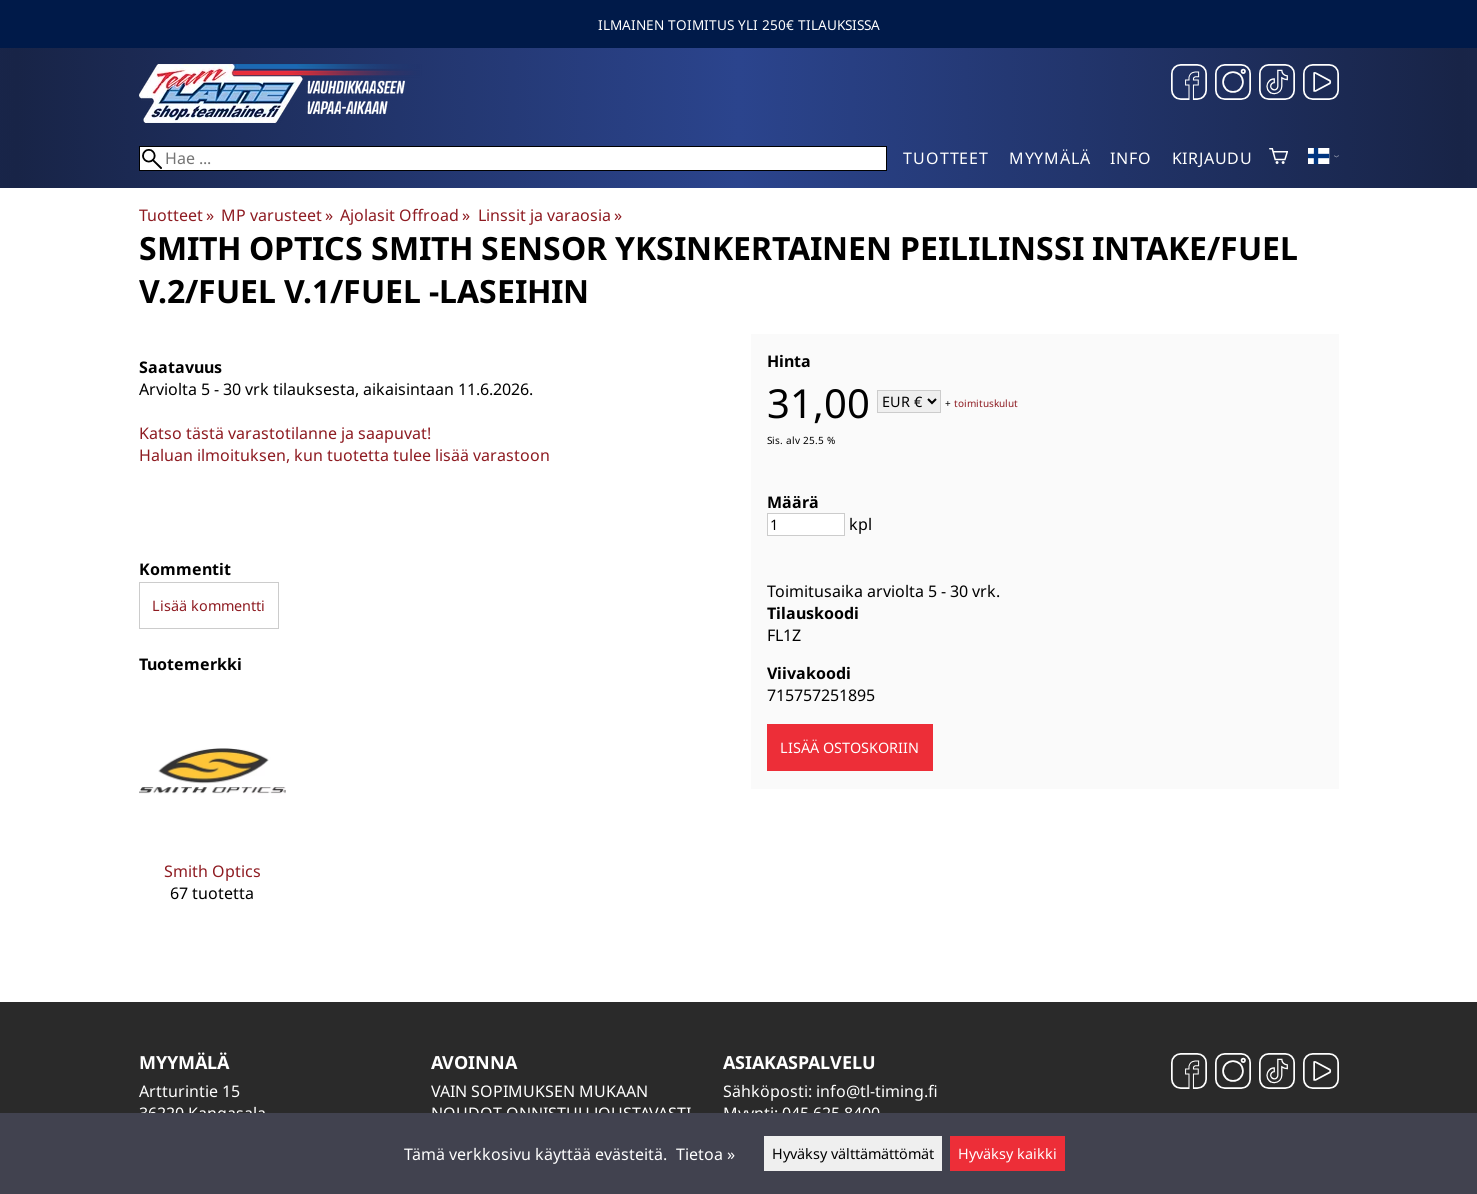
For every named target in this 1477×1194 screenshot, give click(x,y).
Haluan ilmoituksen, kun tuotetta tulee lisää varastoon (344, 455)
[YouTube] (1321, 84)
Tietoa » (705, 1154)
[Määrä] (806, 524)
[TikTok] (1277, 84)
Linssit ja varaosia (550, 215)
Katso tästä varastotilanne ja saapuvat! (285, 433)
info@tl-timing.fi (877, 1091)
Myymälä (1050, 158)
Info (1130, 158)
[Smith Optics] (212, 814)
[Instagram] (1233, 84)
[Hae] (513, 158)
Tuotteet (945, 158)
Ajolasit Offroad (405, 215)
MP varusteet (277, 215)
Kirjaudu (1212, 158)
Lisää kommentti (208, 605)
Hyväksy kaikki (1007, 1153)
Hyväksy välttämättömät (853, 1153)
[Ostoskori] (1278, 158)
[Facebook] (1189, 84)
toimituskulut (986, 403)
